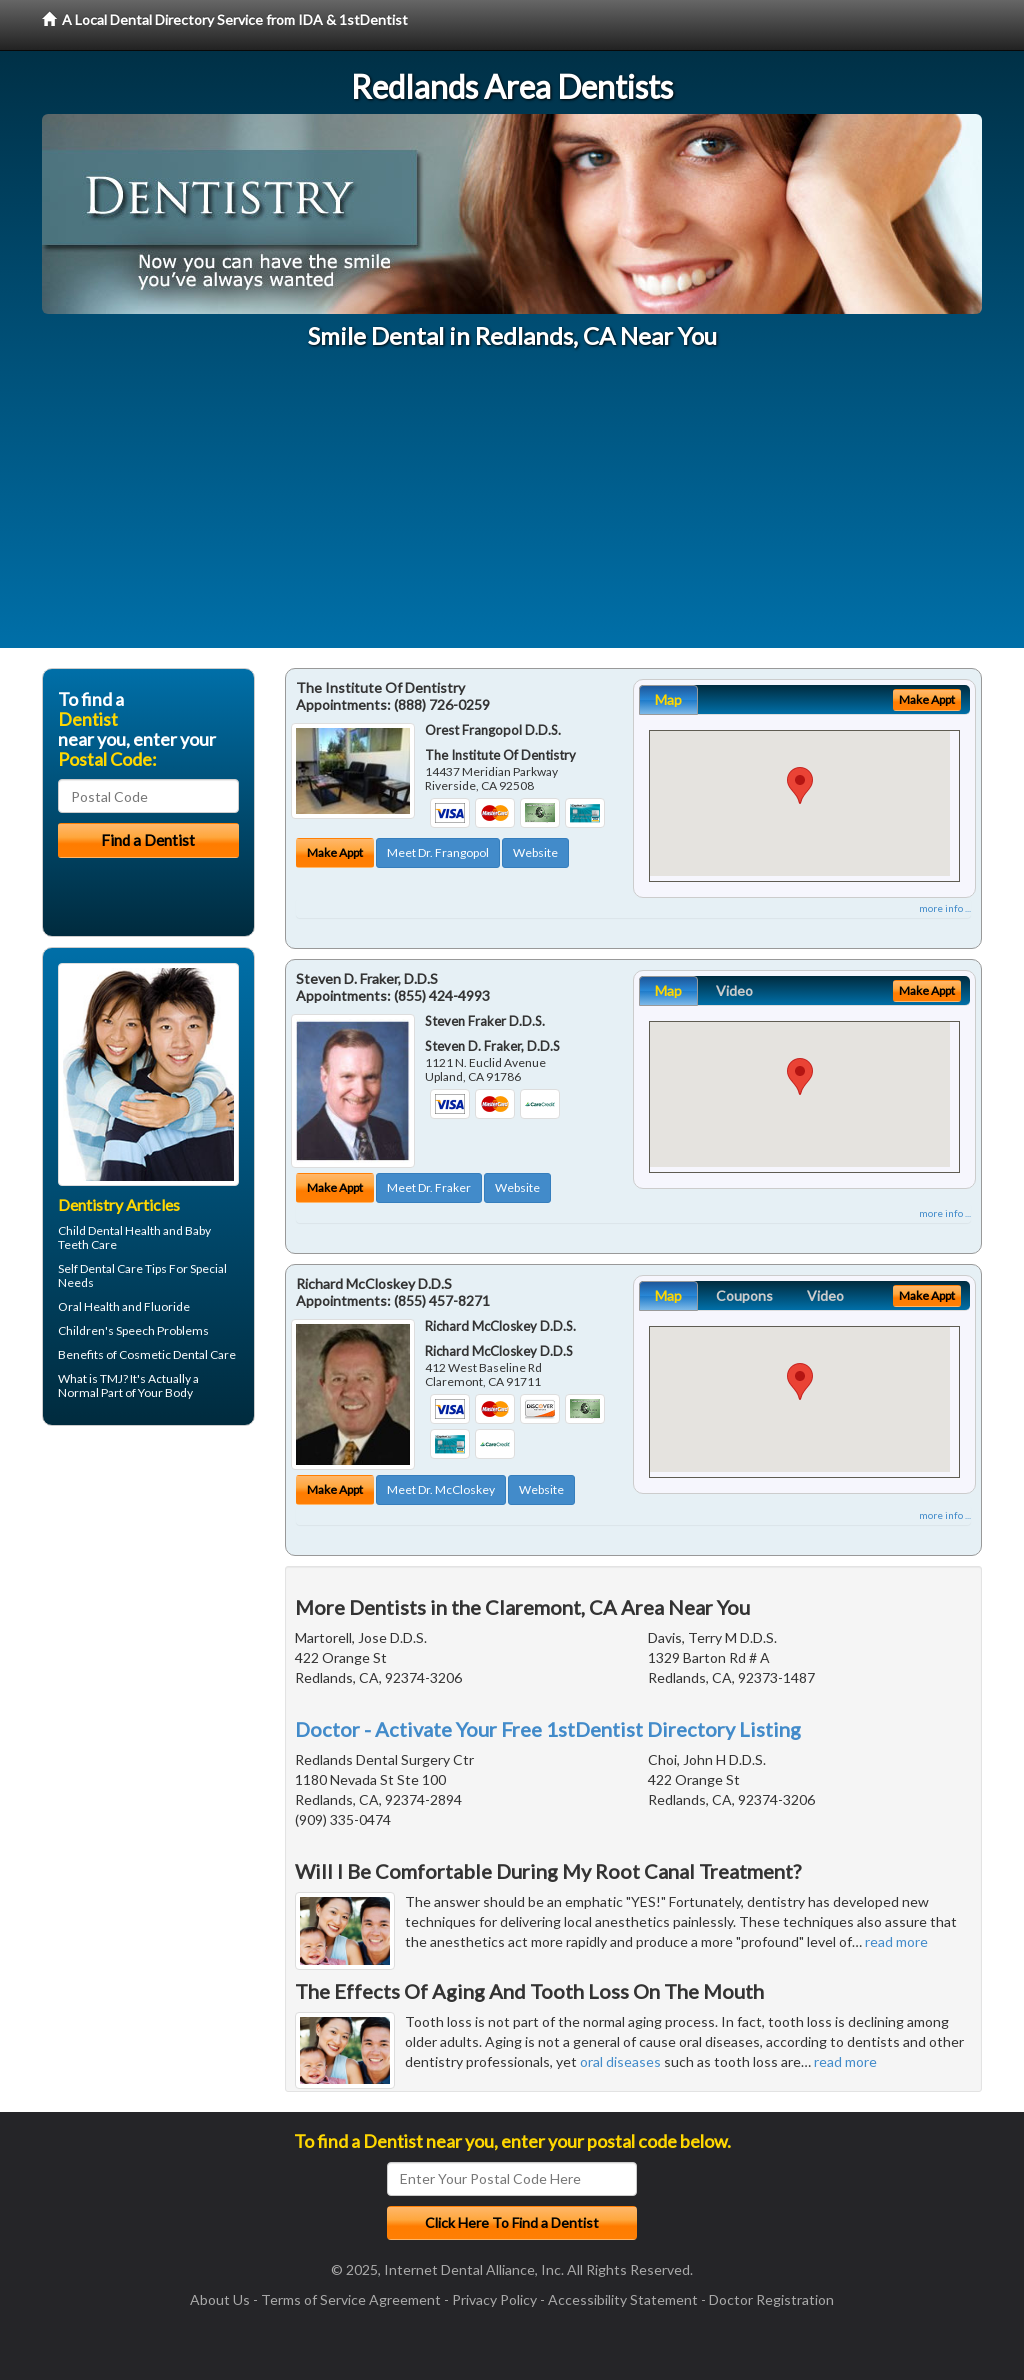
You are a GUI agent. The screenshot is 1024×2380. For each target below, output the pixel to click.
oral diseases (620, 2061)
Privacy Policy (494, 2299)
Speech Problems (162, 1330)
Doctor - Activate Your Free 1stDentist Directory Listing (548, 1729)
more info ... (945, 908)
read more (896, 1941)
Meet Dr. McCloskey (441, 1489)
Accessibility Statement (623, 2299)
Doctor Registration (771, 2299)
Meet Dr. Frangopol (438, 852)
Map (668, 699)
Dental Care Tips (123, 1268)
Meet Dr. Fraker (429, 1187)
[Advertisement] (512, 508)
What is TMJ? (93, 1378)
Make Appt (335, 852)
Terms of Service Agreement (351, 2299)
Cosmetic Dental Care (177, 1354)
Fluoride (167, 1306)
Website (535, 852)
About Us (220, 2299)
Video (734, 990)
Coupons (744, 1295)
